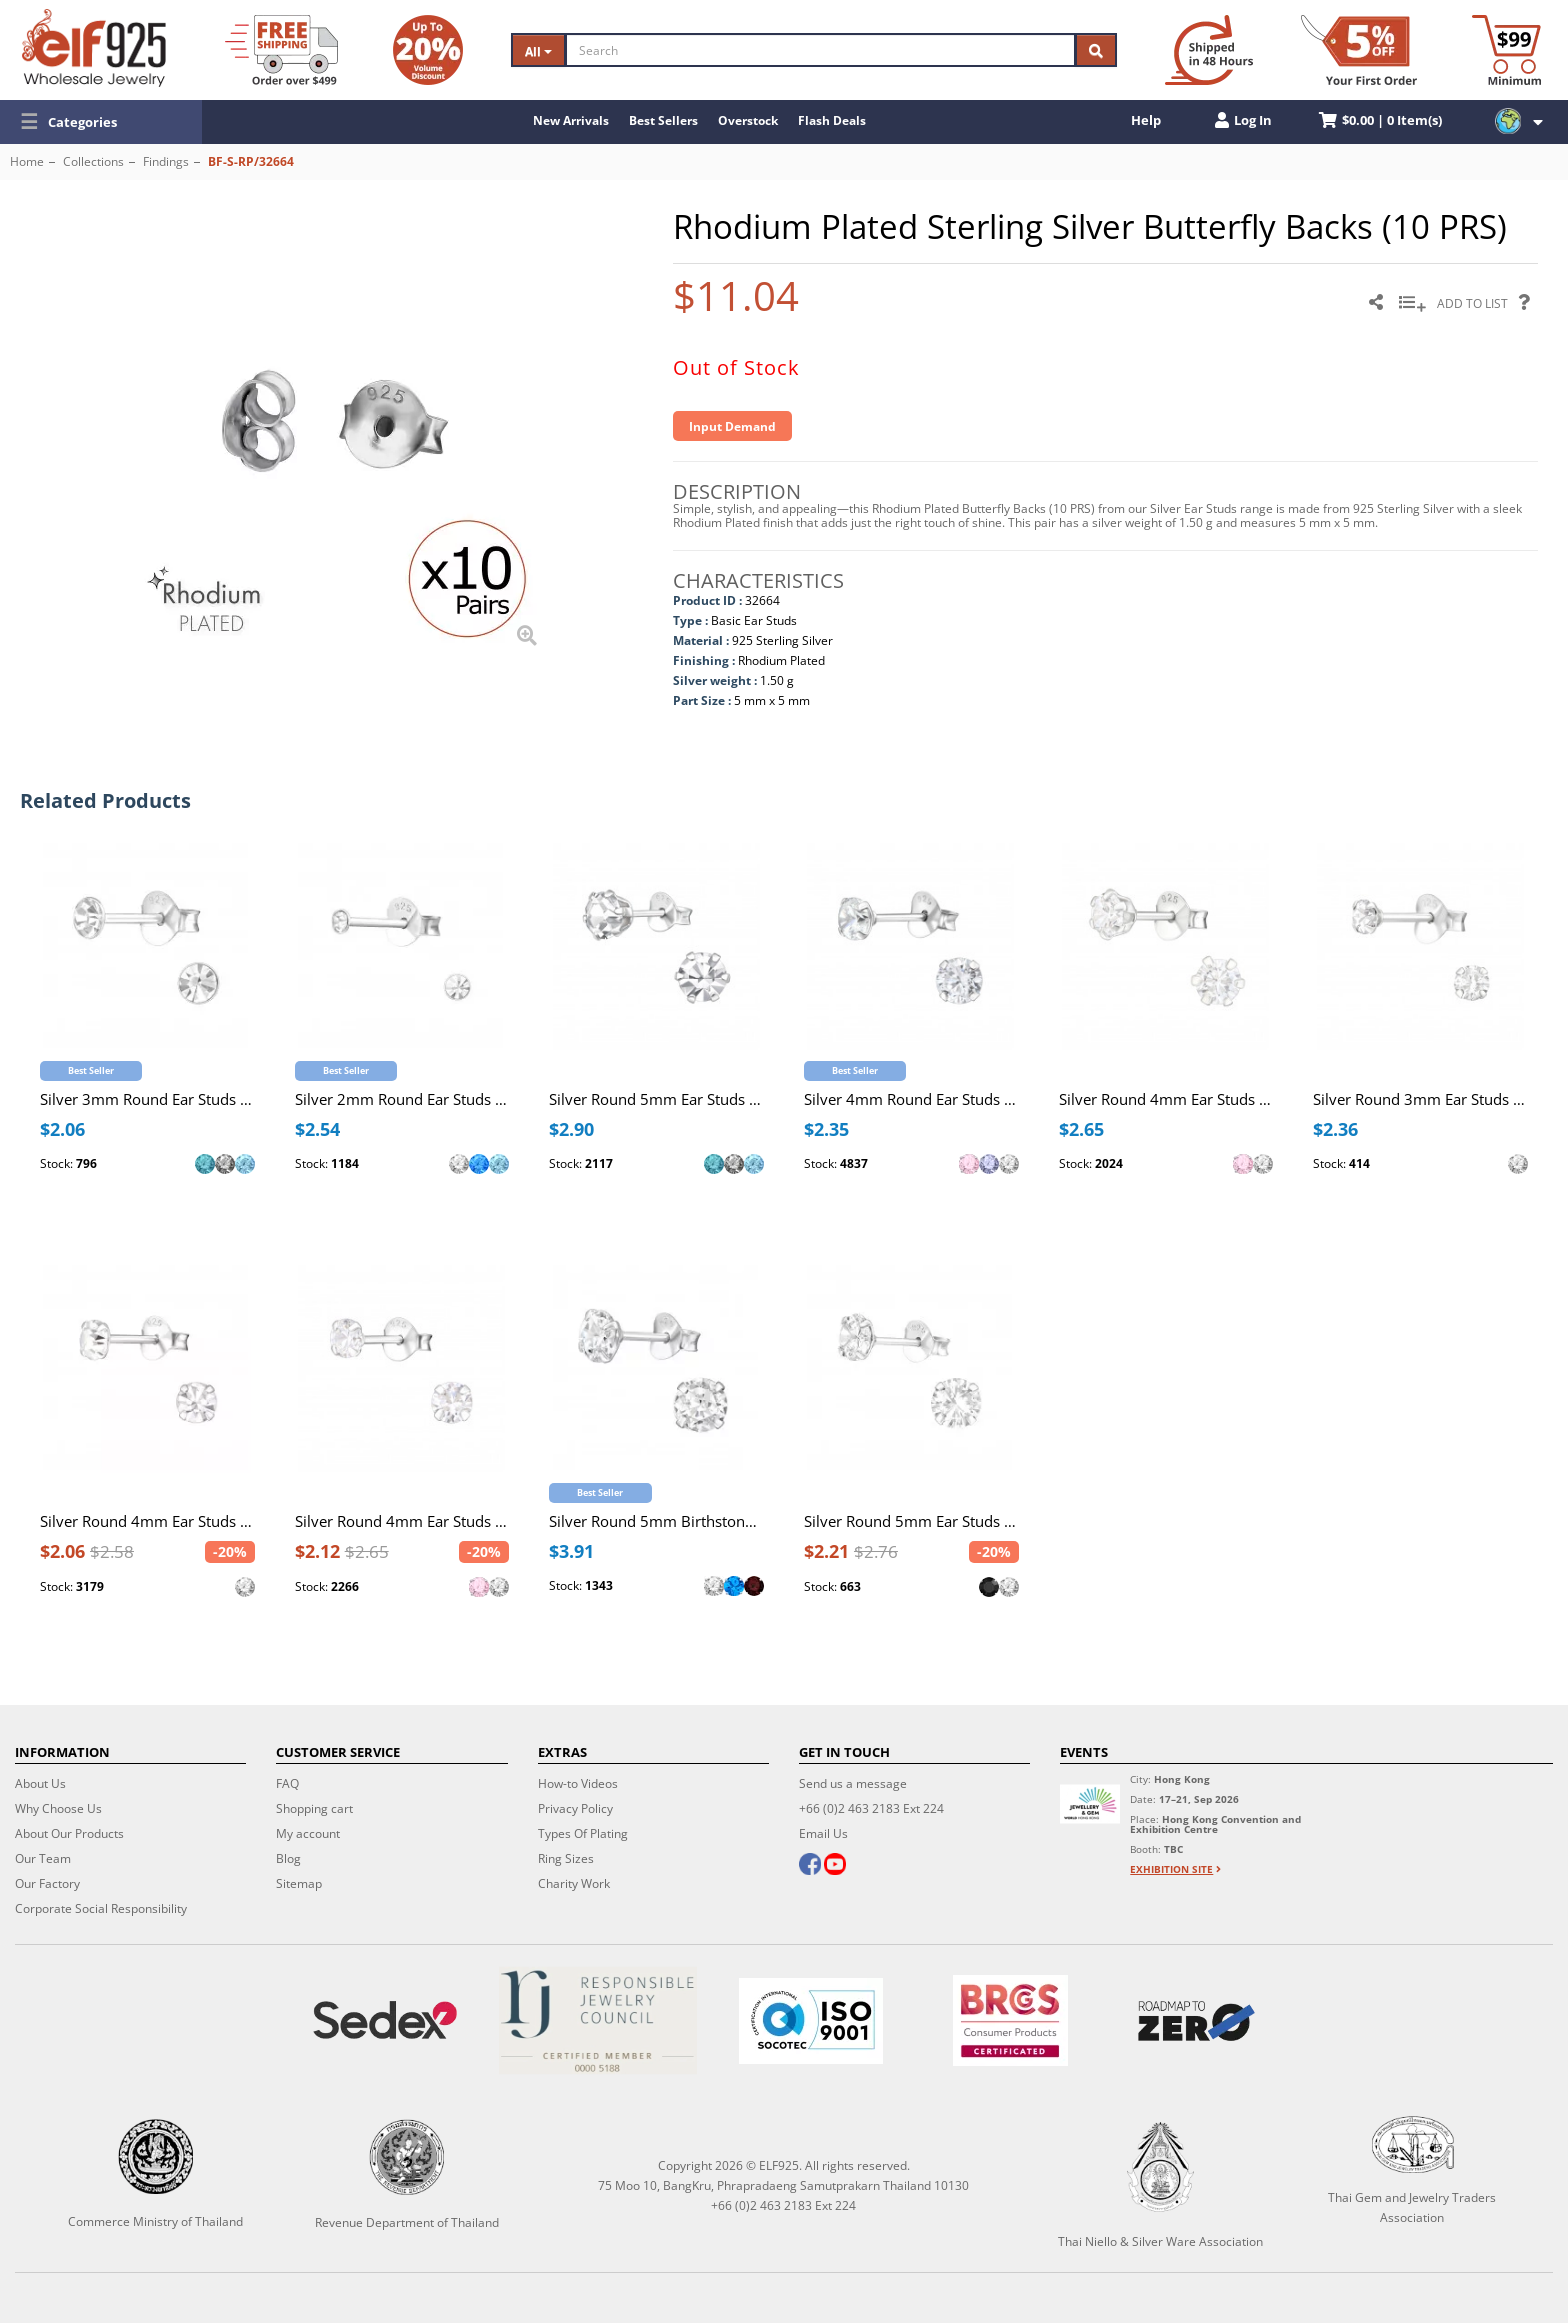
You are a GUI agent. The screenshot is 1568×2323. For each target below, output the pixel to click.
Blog (288, 1858)
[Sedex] (384, 2020)
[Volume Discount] (428, 50)
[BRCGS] (1011, 2020)
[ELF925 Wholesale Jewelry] (94, 48)
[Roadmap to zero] (1197, 2021)
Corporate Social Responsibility (101, 1908)
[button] (101, 122)
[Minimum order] (1506, 50)
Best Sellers (663, 120)
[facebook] (810, 1866)
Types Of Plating (583, 1833)
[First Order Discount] (1359, 50)
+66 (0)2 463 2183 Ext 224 (871, 1808)
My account (308, 1833)
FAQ (287, 1783)
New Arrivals (571, 120)
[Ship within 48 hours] (1209, 50)
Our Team (43, 1858)
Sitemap (299, 1883)
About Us (40, 1783)
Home (27, 161)
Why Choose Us (58, 1808)
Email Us (823, 1833)
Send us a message (853, 1783)
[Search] (820, 50)
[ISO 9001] (810, 2021)
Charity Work (574, 1883)
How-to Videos (578, 1783)
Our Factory (47, 1883)
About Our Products (69, 1833)
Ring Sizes (566, 1858)
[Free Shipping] (281, 50)
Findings (166, 161)
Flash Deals (832, 120)
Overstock (748, 120)
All (538, 51)
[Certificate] (597, 2020)
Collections (93, 161)
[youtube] (835, 1866)
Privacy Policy (575, 1808)
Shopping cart (314, 1808)
